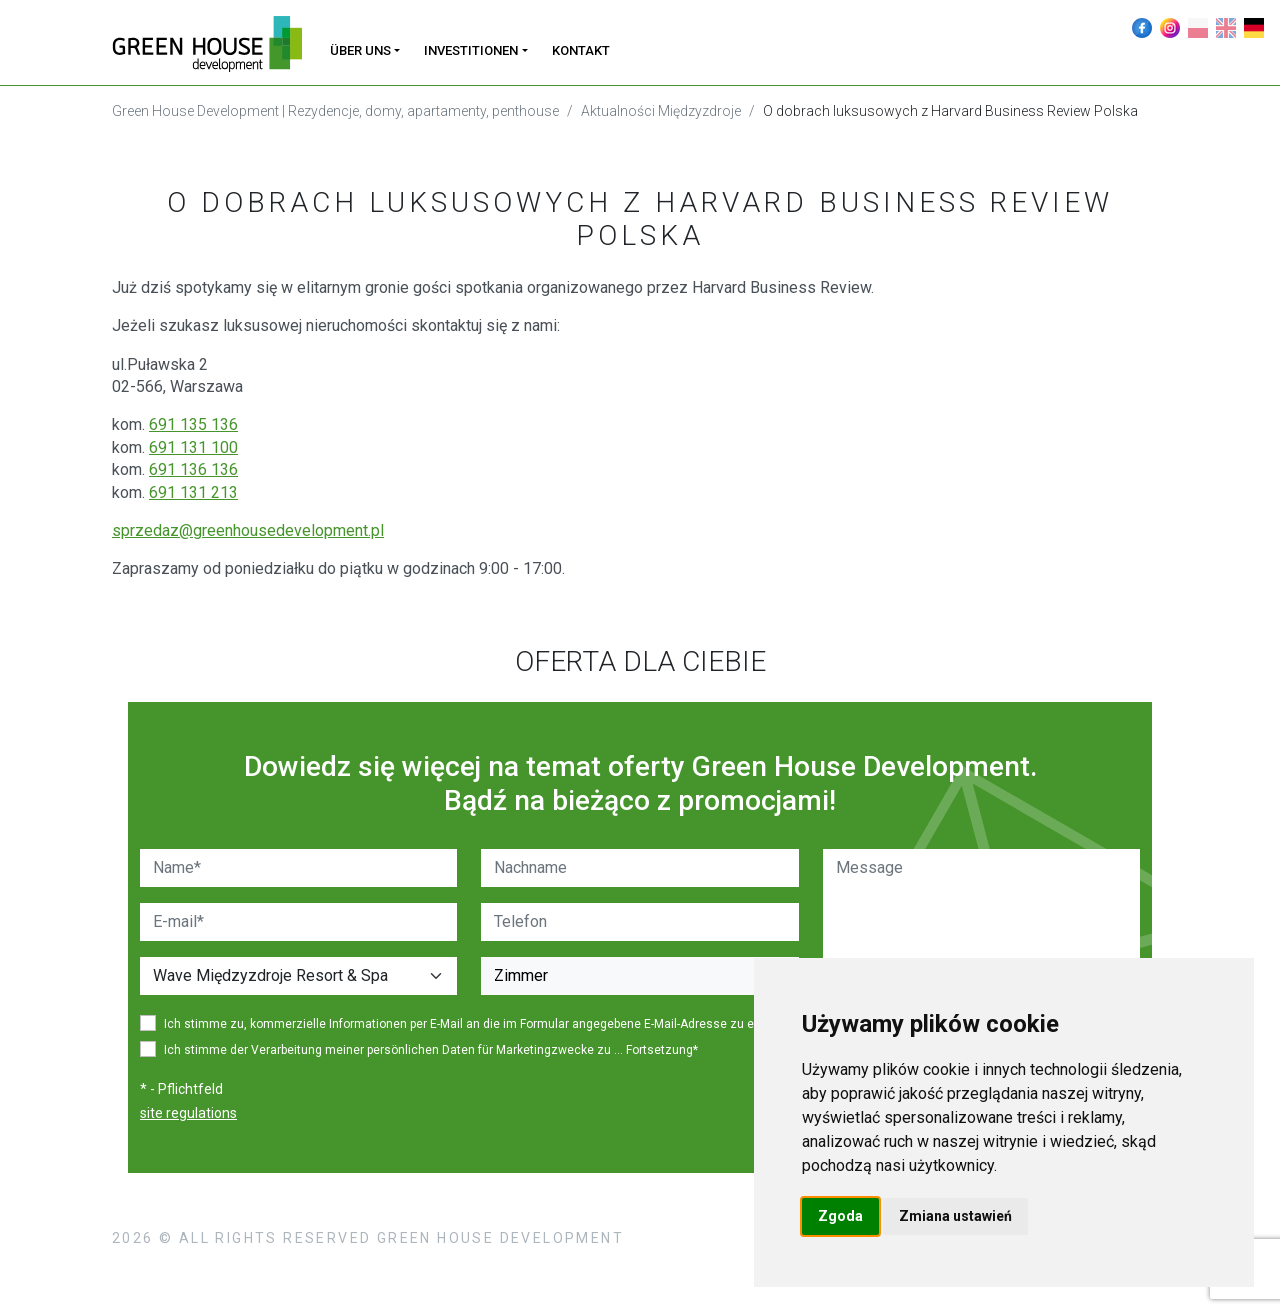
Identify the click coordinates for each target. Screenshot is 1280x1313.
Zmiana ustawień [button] (955, 1216)
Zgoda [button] (840, 1216)
